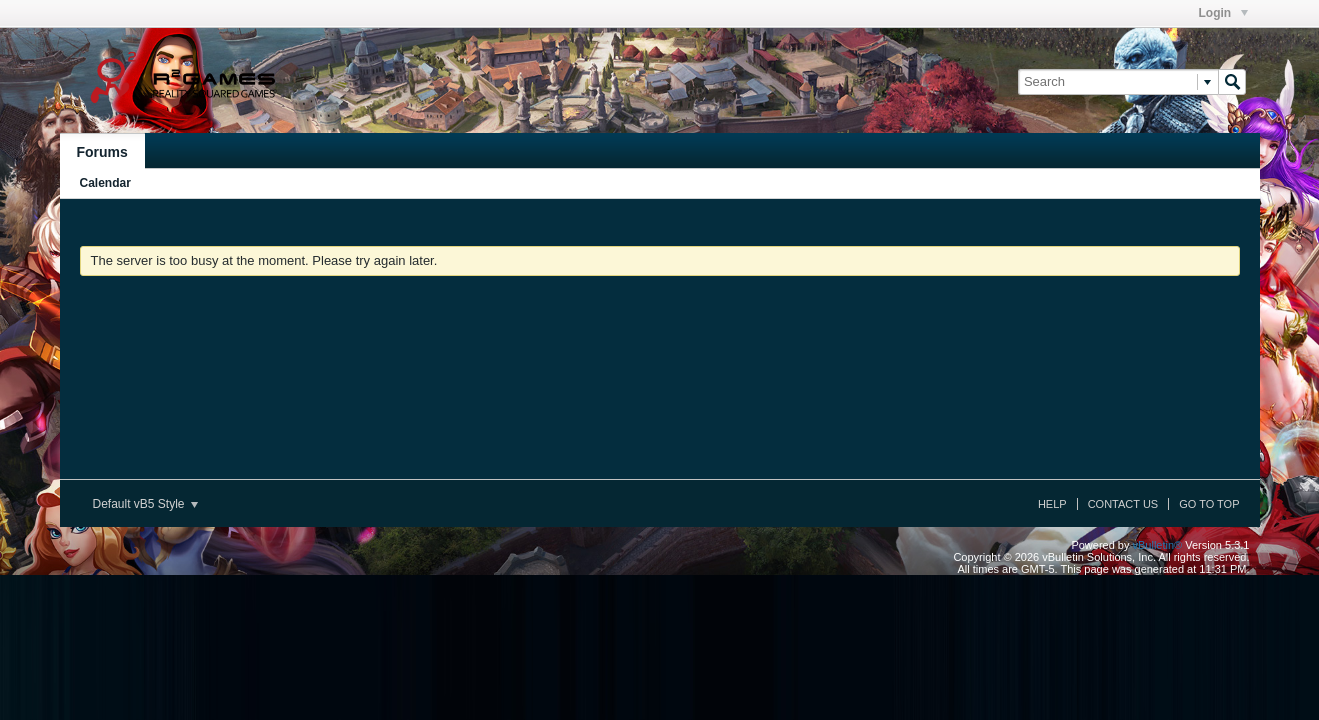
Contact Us (1123, 504)
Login (1223, 13)
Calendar (105, 183)
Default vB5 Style (145, 504)
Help (1052, 504)
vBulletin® (1158, 545)
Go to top (1209, 504)
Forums (102, 152)
